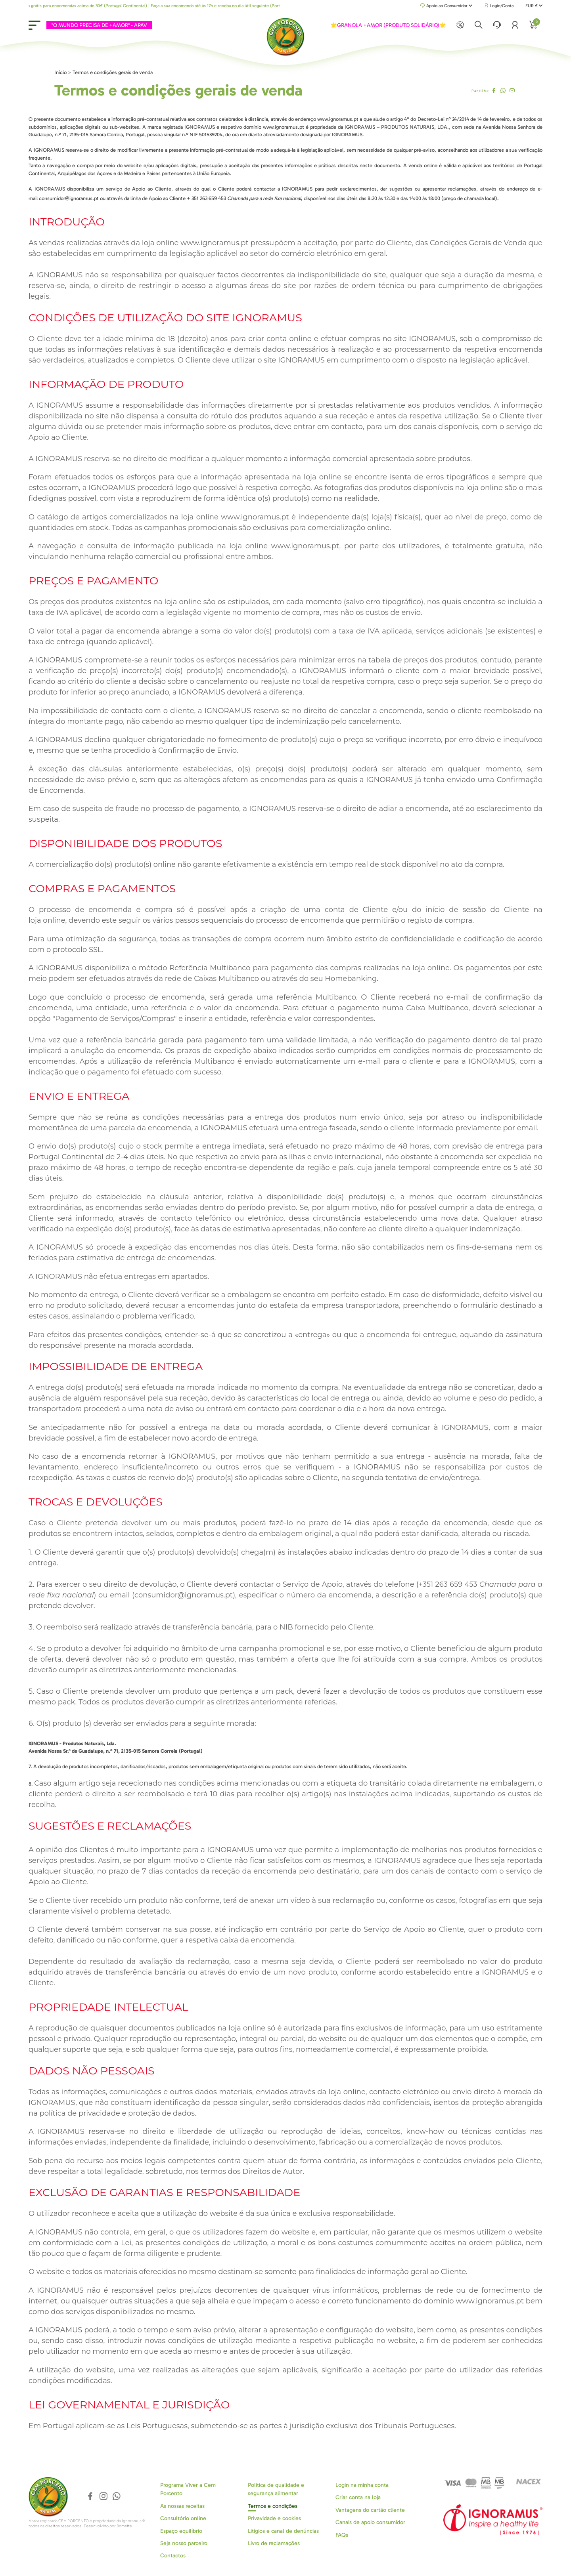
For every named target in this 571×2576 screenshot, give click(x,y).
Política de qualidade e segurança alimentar (276, 2489)
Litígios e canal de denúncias (283, 2531)
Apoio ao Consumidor (446, 6)
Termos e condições (272, 2506)
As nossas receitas (182, 2506)
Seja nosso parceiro (183, 2543)
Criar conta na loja (358, 2497)
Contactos (173, 2555)
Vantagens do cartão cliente (370, 2510)
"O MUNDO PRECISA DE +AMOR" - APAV (99, 25)
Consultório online (183, 2518)
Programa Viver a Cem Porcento (188, 2489)
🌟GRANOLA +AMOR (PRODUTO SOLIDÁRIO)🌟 (389, 25)
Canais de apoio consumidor (370, 2522)
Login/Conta (499, 5)
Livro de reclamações (274, 2543)
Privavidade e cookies (274, 2518)
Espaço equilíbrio (181, 2531)
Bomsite (124, 2526)
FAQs (341, 2535)
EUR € (533, 5)
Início (60, 72)
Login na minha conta (362, 2485)
